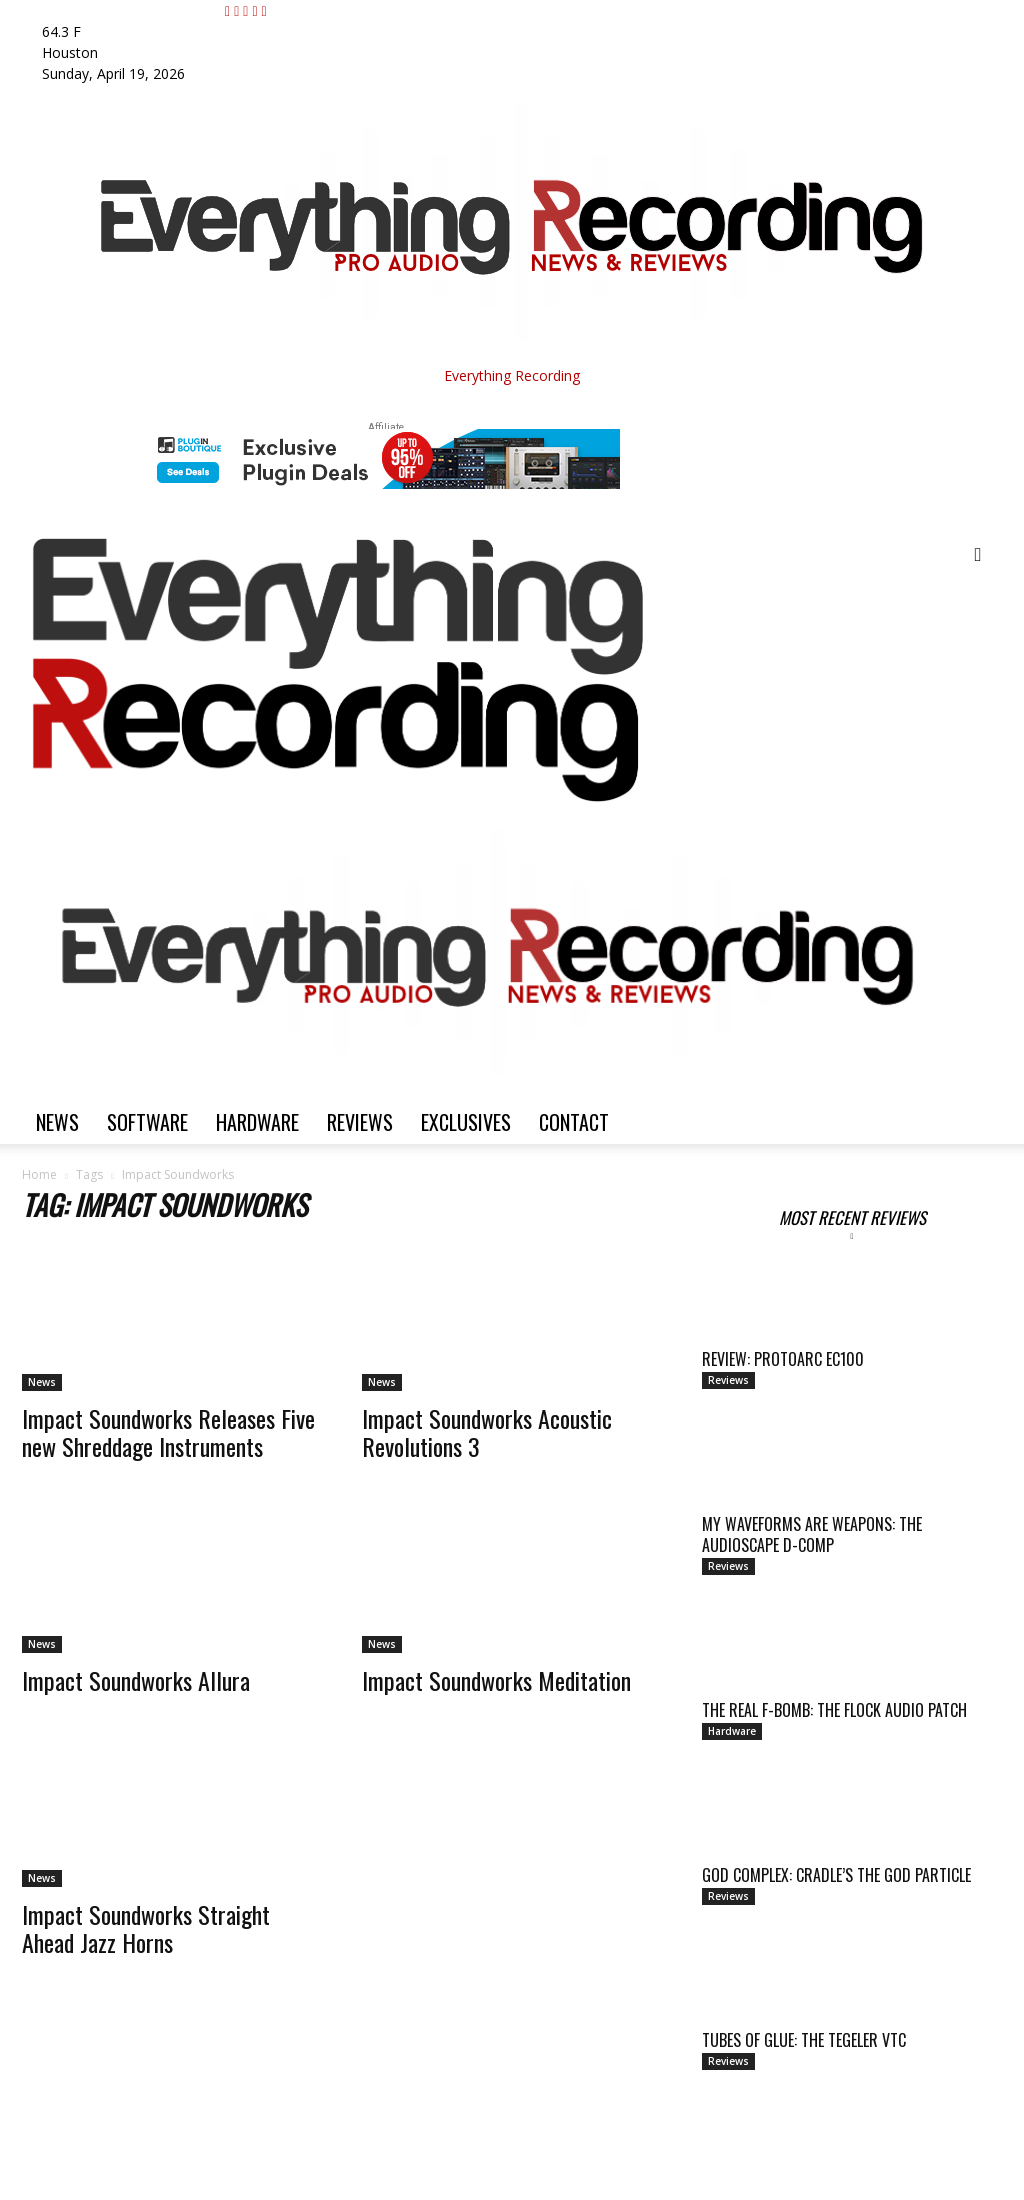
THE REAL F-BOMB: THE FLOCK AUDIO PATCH (834, 1710)
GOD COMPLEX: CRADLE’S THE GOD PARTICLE (836, 1875)
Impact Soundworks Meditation (496, 1680)
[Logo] (488, 798)
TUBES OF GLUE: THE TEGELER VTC (804, 2040)
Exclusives (466, 1122)
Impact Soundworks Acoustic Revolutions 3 (487, 1432)
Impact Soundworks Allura (136, 1680)
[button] (978, 555)
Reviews (360, 1122)
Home (39, 1174)
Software (147, 1122)
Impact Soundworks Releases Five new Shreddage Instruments (168, 1432)
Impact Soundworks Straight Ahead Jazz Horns (146, 1928)
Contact (574, 1122)
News (57, 1122)
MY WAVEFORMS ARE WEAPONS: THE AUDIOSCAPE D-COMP (812, 1534)
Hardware (257, 1122)
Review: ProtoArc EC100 (783, 1359)
